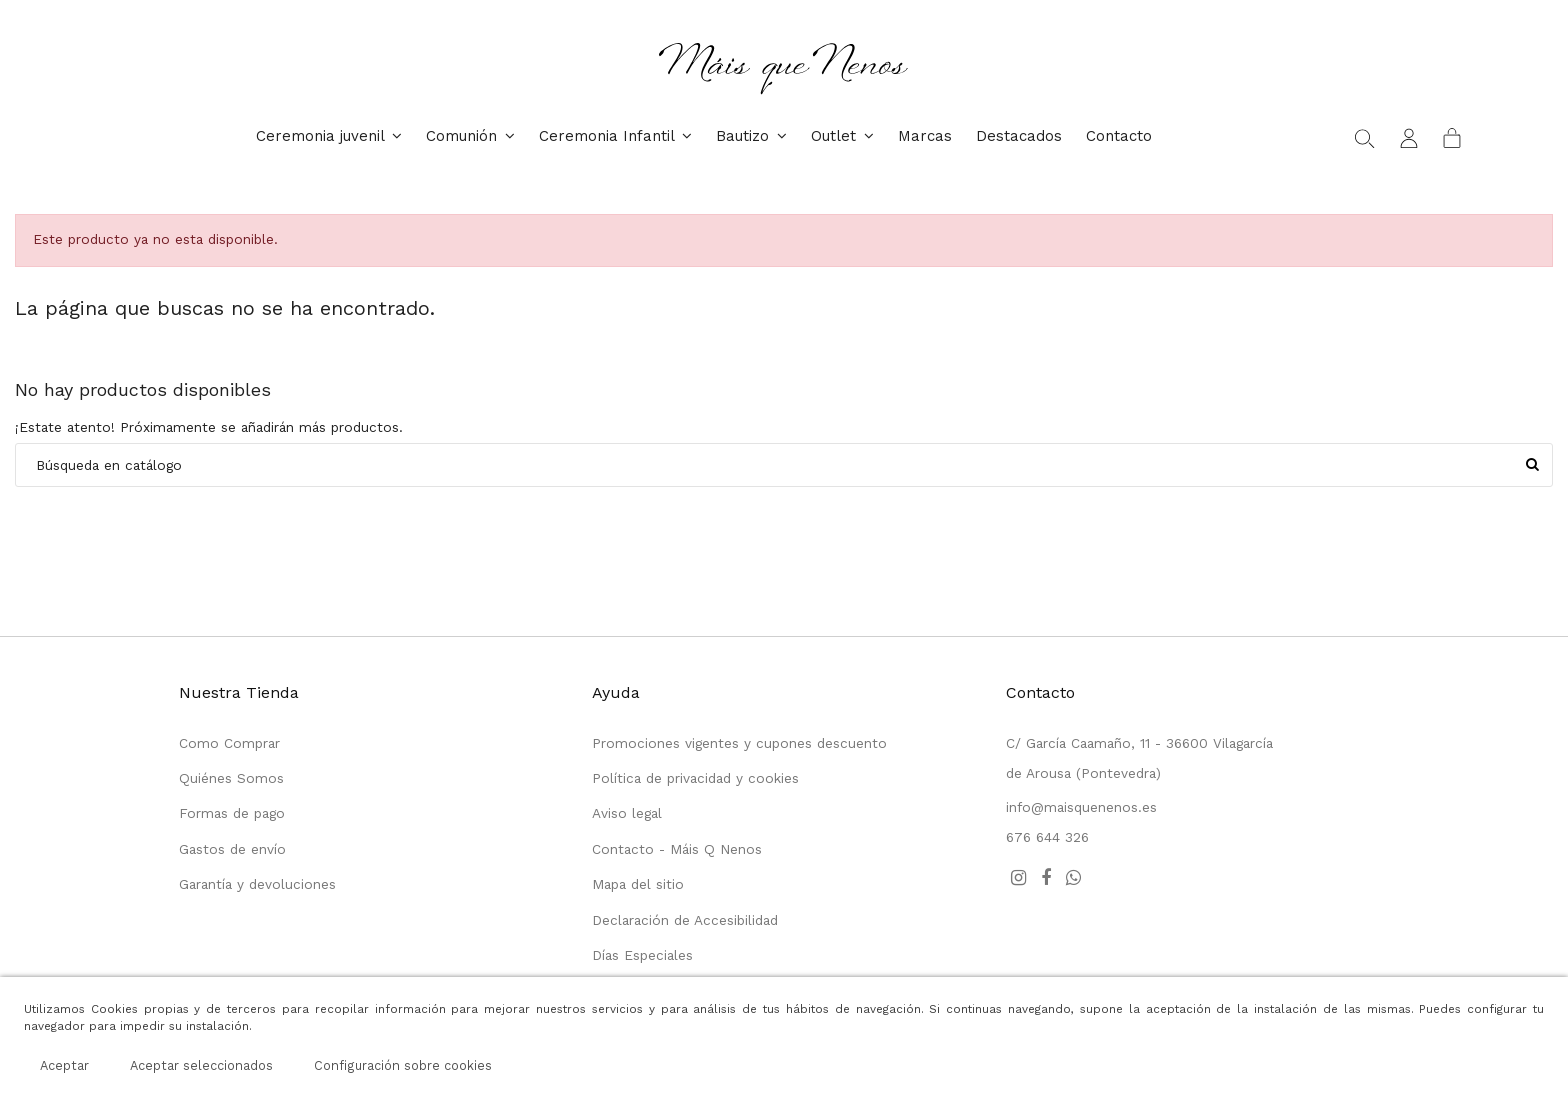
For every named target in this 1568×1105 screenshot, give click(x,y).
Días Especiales (642, 955)
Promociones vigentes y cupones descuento (739, 743)
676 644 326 (1047, 837)
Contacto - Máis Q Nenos (677, 849)
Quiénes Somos (231, 778)
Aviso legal (627, 813)
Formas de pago (232, 813)
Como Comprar (229, 743)
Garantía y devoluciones (257, 884)
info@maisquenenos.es (1081, 807)
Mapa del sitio (638, 884)
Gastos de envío (232, 849)
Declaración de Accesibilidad (685, 920)
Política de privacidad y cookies (695, 778)
